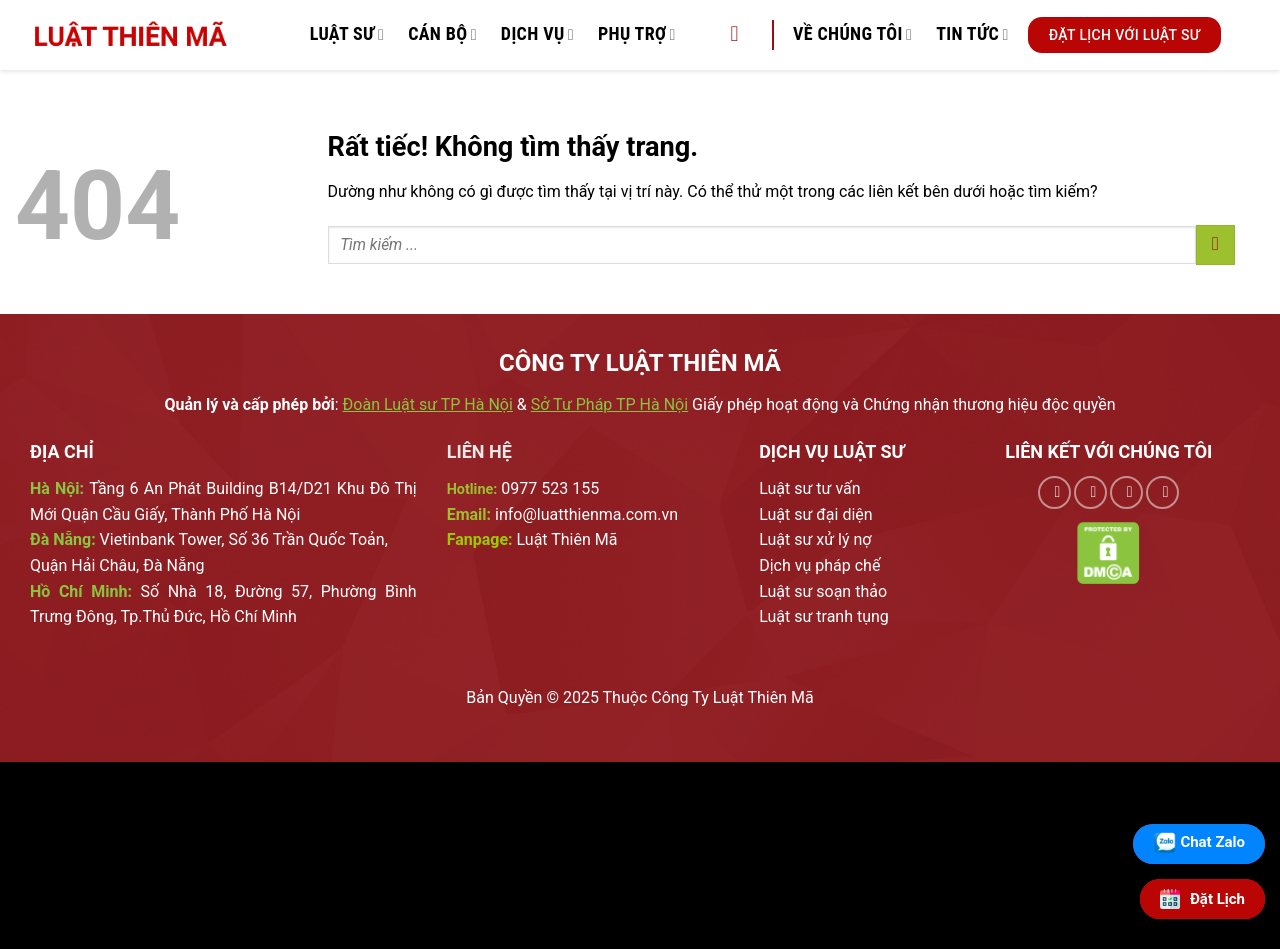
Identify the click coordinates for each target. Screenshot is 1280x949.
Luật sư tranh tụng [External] (824, 616)
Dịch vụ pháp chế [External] (819, 565)
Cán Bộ (442, 34)
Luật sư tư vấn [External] (809, 488)
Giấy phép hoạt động (765, 404)
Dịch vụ (537, 34)
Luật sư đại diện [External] (815, 514)
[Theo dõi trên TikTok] (1090, 492)
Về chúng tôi (852, 34)
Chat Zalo (1212, 842)
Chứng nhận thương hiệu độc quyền (989, 404)
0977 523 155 (550, 488)
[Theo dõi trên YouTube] (1162, 492)
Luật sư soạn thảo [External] (823, 591)
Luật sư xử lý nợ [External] (815, 539)
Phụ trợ (637, 34)
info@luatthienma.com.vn (586, 514)
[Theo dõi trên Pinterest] (1126, 492)
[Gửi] (1215, 244)
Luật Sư (347, 34)
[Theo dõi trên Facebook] (1054, 492)
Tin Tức (972, 34)
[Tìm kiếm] (741, 35)
